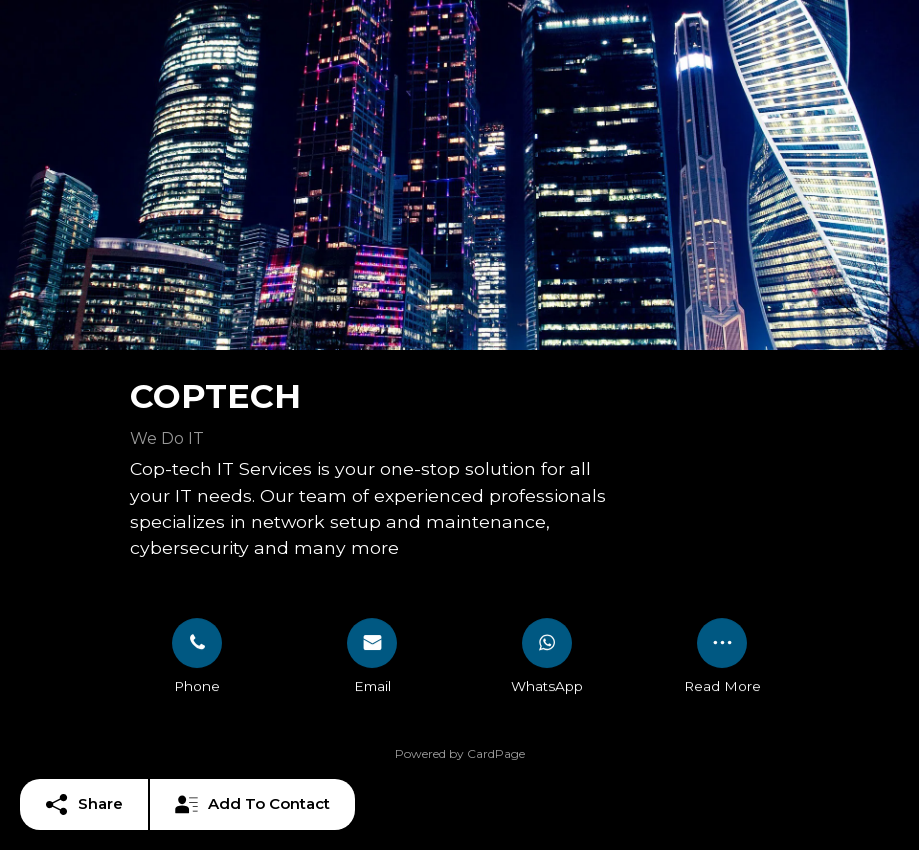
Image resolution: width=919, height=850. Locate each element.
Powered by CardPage (460, 753)
